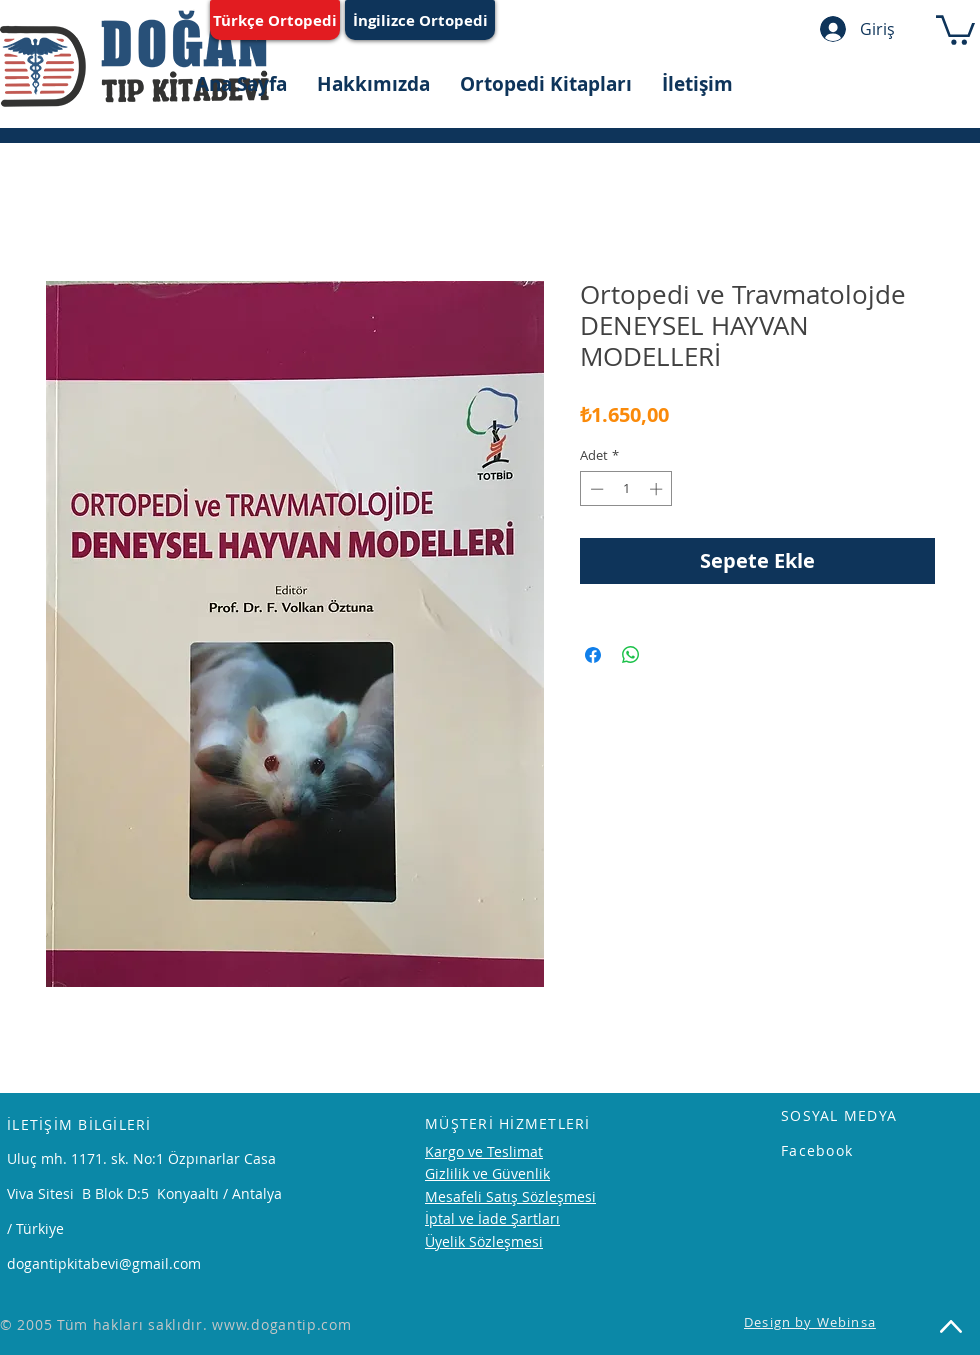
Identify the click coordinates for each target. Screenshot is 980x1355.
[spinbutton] (626, 489)
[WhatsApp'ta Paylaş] (631, 655)
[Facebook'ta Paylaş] (593, 655)
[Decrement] (595, 489)
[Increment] (658, 489)
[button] (955, 28)
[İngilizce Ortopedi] (420, 20)
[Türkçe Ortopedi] (275, 20)
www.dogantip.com (281, 1324)
